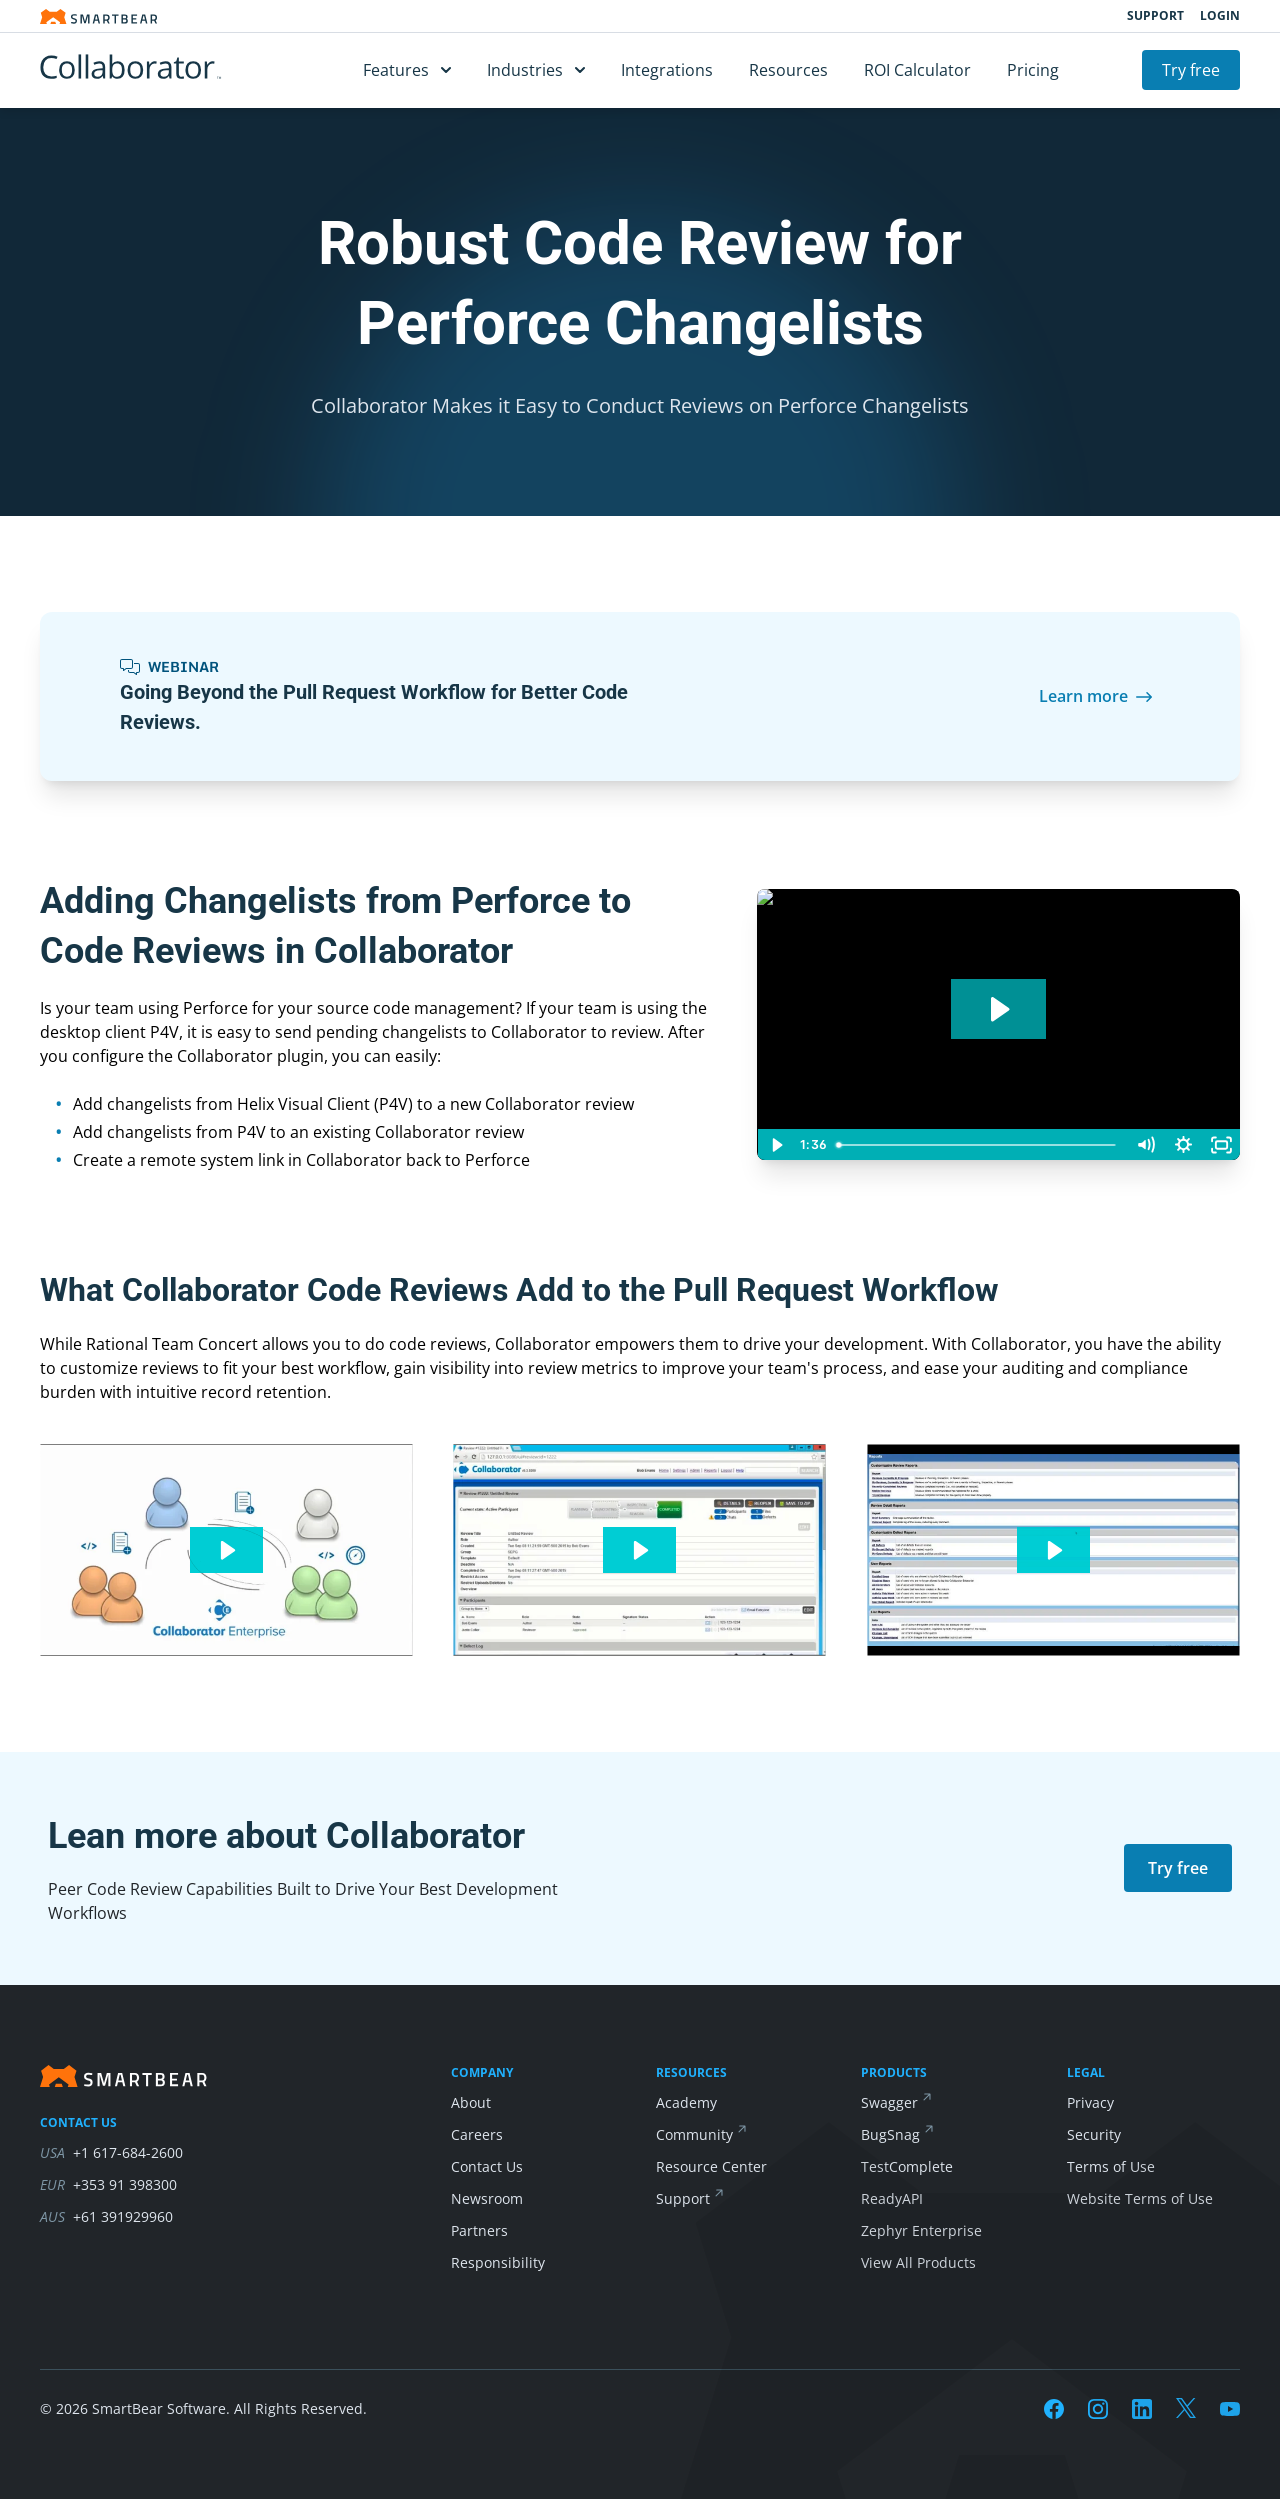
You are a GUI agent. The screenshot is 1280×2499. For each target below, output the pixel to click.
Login (1220, 16)
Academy (686, 2102)
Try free (1191, 70)
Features (407, 70)
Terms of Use (1111, 2166)
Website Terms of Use (1140, 2198)
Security (1094, 2134)
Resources (788, 70)
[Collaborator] (160, 70)
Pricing (1033, 70)
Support (1155, 16)
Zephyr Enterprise (921, 2230)
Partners (479, 2230)
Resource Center (711, 2166)
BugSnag (890, 2134)
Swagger (889, 2102)
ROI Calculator (917, 70)
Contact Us (487, 2166)
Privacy (1090, 2102)
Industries (536, 70)
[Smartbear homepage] (99, 16)
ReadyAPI (892, 2198)
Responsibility (498, 2262)
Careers (477, 2134)
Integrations (667, 70)
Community (694, 2134)
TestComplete (907, 2166)
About (471, 2102)
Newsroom (487, 2198)
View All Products (918, 2262)
